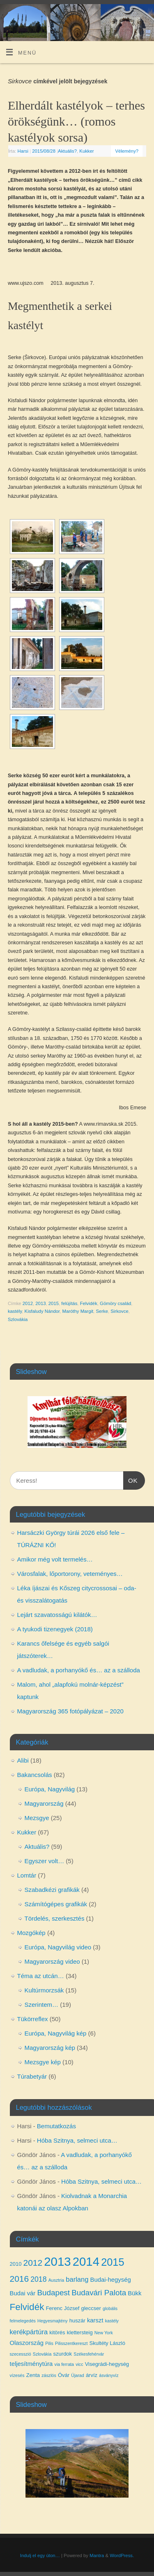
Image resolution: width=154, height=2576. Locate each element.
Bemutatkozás (56, 2126)
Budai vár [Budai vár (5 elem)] (23, 2293)
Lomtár (27, 1875)
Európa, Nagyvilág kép (56, 2033)
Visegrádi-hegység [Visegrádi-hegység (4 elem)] (107, 2364)
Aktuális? (67, 151)
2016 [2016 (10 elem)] (19, 2278)
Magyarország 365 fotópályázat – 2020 (70, 1711)
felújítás (69, 1303)
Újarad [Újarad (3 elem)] (77, 2375)
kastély (15, 1311)
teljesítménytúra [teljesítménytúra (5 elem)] (31, 2364)
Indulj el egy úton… (40, 2555)
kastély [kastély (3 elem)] (112, 2320)
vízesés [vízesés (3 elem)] (17, 2375)
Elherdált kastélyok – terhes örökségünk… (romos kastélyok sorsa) (76, 121)
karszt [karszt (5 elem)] (95, 2320)
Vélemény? (126, 151)
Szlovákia (18, 1319)
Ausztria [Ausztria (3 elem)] (56, 2280)
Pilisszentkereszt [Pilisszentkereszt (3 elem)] (71, 2343)
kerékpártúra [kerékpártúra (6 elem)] (29, 2332)
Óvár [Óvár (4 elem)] (63, 2375)
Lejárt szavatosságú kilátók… (57, 1614)
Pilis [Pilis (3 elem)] (49, 2343)
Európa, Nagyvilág (50, 1789)
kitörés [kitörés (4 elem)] (57, 2332)
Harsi (23, 151)
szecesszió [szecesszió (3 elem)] (20, 2354)
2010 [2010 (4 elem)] (16, 2264)
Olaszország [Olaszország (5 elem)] (27, 2343)
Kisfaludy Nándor (42, 1311)
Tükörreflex (32, 2018)
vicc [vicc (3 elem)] (79, 2364)
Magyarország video (52, 1961)
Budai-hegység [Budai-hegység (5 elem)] (110, 2279)
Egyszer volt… (44, 1860)
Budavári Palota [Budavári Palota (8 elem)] (98, 2292)
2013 (40, 1303)
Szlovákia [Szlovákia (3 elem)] (42, 2354)
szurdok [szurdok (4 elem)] (62, 2354)
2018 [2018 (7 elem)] (38, 2279)
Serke (102, 1311)
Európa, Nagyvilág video (58, 1947)
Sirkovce (119, 1311)
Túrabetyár (32, 2076)
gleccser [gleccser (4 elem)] (91, 2308)
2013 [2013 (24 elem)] (57, 2261)
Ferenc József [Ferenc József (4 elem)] (63, 2308)
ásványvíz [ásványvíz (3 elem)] (108, 2375)
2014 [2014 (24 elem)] (86, 2261)
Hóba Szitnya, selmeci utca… (77, 2140)
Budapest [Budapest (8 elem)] (53, 2292)
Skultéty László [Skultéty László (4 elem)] (107, 2343)
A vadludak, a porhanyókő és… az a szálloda (78, 1670)
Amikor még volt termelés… (55, 1559)
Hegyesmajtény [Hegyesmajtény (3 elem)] (52, 2320)
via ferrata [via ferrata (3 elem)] (64, 2364)
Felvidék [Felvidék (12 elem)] (27, 2307)
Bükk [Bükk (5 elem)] (134, 2293)
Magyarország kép (50, 2047)
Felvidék (88, 1303)
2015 (53, 1303)
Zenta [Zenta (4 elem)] (33, 2375)
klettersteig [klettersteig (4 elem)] (80, 2332)
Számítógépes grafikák (56, 1904)
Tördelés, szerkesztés (55, 1918)
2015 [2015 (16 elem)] (112, 2262)
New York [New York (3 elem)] (103, 2332)
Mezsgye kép (43, 2062)
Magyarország (44, 1803)
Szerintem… (42, 2004)
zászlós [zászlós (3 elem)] (48, 2375)
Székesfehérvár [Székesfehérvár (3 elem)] (89, 2354)
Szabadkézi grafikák (52, 1889)
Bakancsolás (34, 1774)
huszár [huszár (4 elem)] (77, 2320)
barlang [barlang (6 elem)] (77, 2279)
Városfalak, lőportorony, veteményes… (70, 1573)
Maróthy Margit (78, 1311)
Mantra (97, 2555)
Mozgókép (31, 1932)
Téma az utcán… (40, 1975)
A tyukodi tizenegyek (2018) (55, 1629)
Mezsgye (37, 1817)
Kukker (86, 151)
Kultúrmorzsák (44, 1990)
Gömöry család (115, 1303)
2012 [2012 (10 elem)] (33, 2262)
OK (130, 1479)
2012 (28, 1303)
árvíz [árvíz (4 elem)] (91, 2375)
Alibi (23, 1760)
